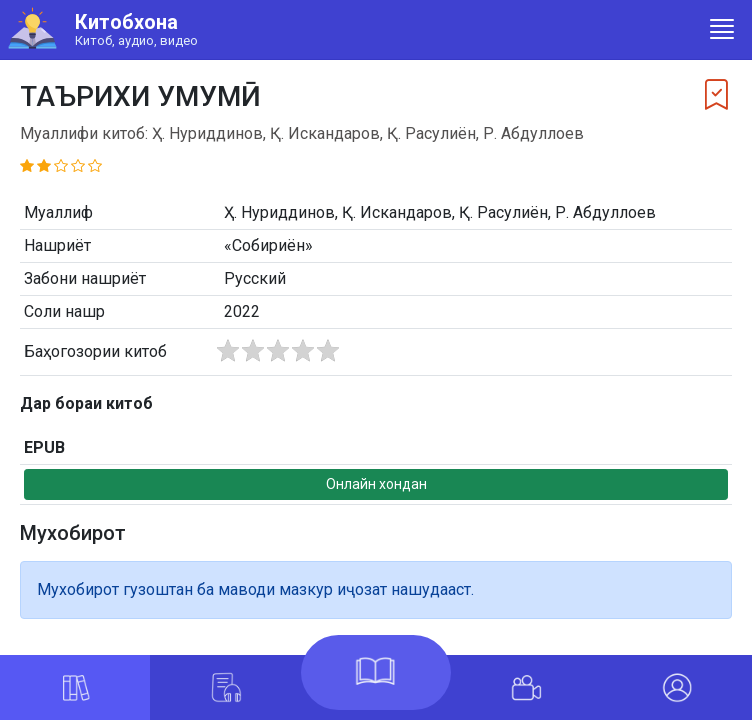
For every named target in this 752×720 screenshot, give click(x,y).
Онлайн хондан (376, 484)
